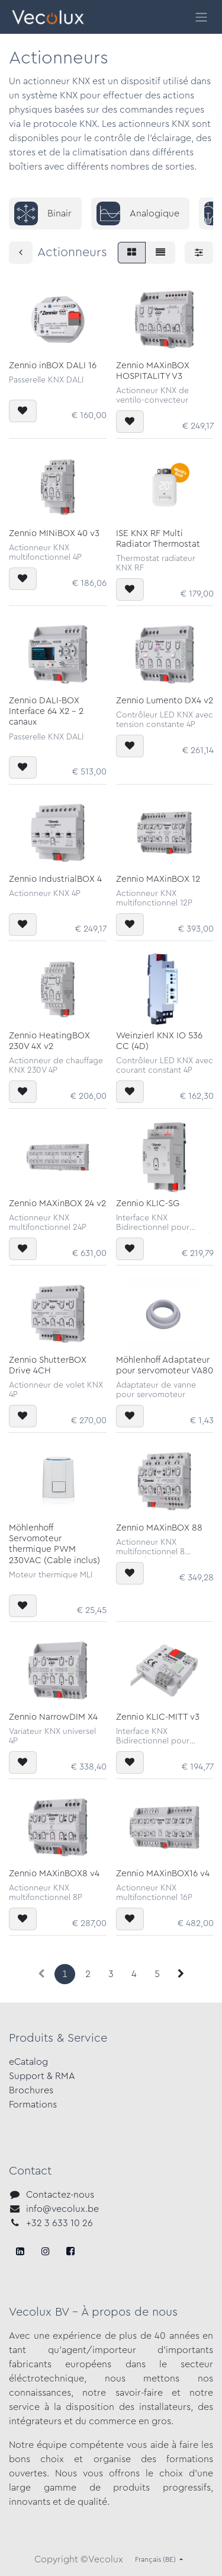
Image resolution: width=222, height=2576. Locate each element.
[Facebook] (20, 2251)
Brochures (31, 2090)
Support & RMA (42, 2076)
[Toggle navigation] (201, 17)
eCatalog (28, 2062)
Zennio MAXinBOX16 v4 (163, 1873)
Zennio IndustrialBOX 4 (55, 879)
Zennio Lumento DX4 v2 (164, 700)
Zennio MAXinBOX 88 (159, 1527)
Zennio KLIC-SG (147, 1203)
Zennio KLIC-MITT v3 (158, 1717)
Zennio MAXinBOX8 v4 (54, 1873)
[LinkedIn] (70, 2251)
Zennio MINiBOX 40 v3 (54, 533)
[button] (23, 411)
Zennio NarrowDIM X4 (53, 1717)
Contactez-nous (60, 2194)
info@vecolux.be (62, 2209)
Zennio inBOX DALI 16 (52, 365)
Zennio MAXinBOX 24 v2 (57, 1203)
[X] (45, 2251)
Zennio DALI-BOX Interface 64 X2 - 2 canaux (46, 711)
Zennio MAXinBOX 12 (158, 879)
